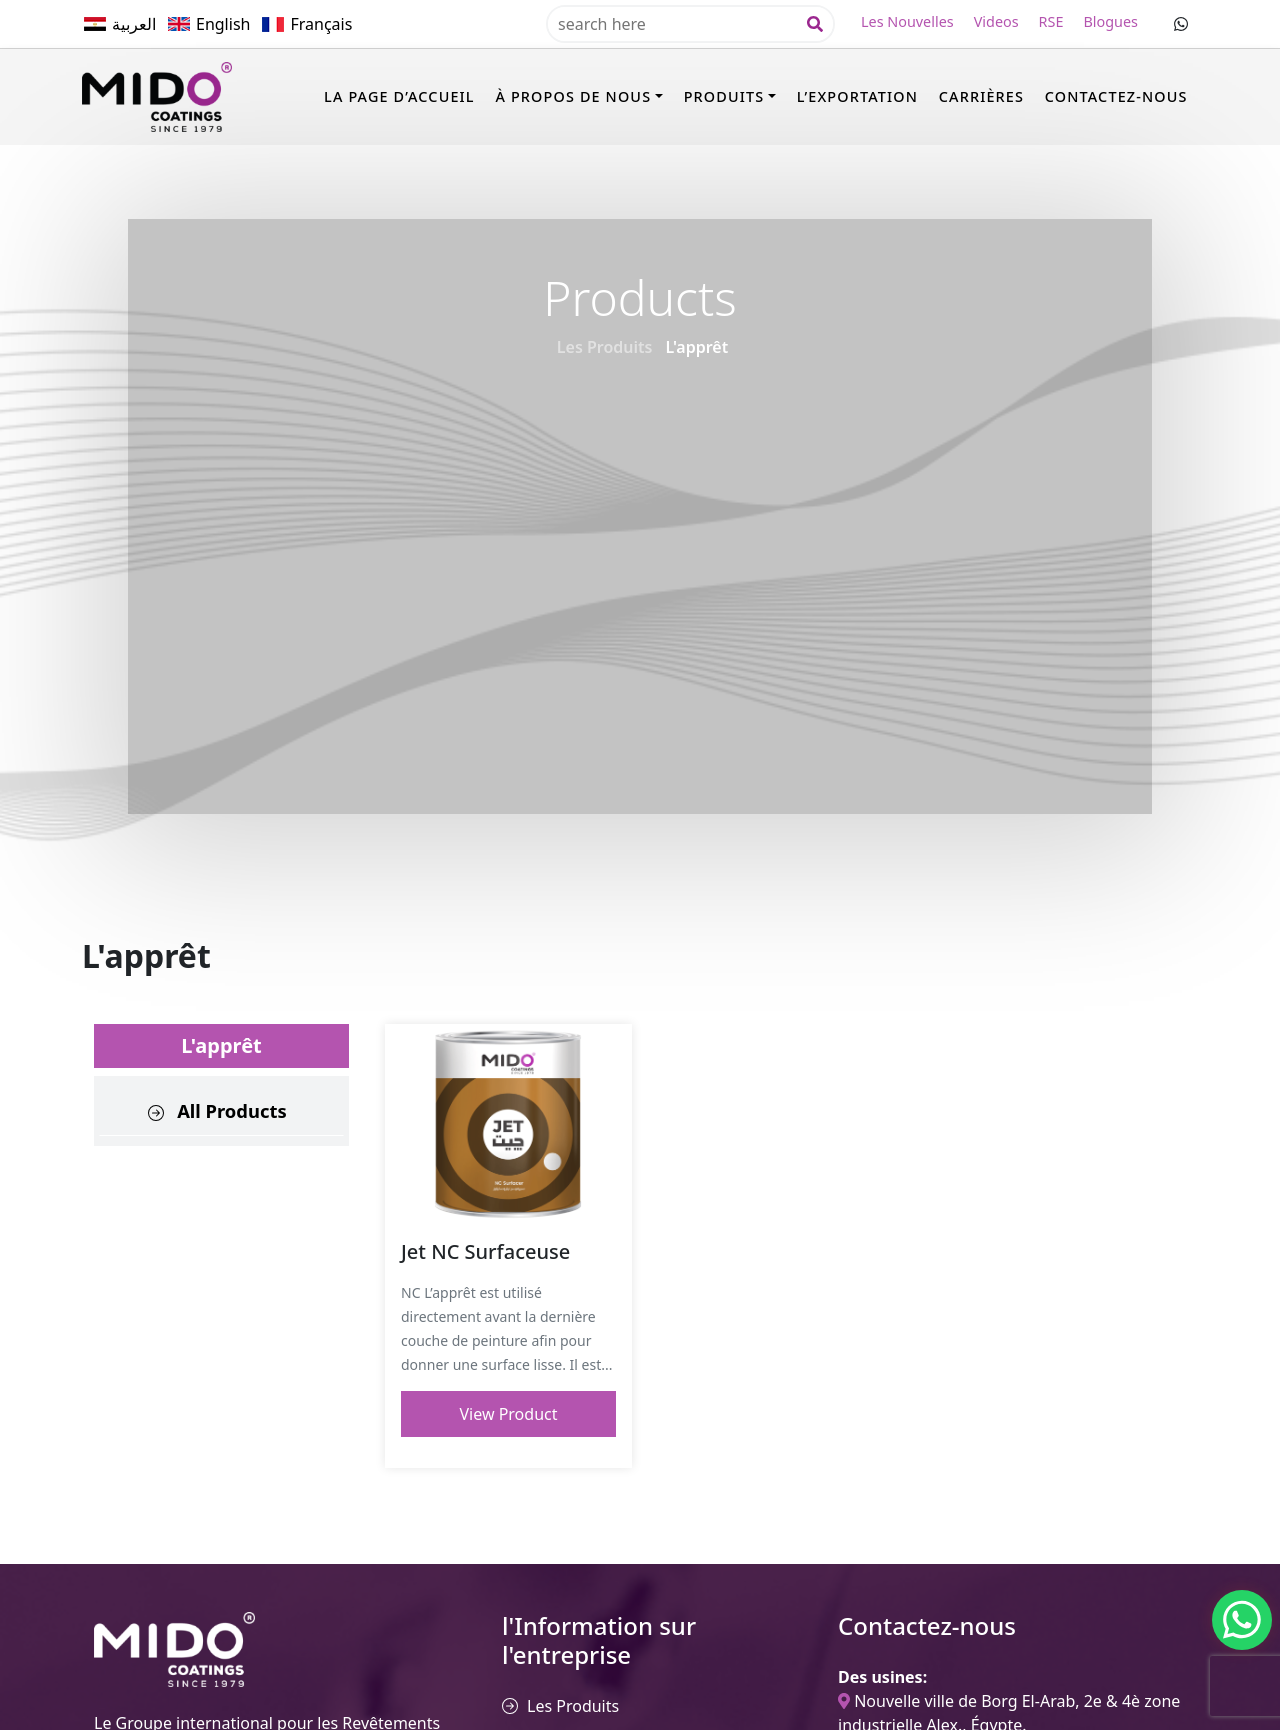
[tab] (221, 1111)
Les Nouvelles (907, 21)
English (223, 24)
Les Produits (605, 347)
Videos (996, 21)
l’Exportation (857, 96)
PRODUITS (724, 96)
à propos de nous (573, 96)
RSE (1051, 21)
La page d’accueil (399, 96)
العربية (134, 24)
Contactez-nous (1116, 96)
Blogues (1110, 21)
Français (321, 24)
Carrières (981, 96)
